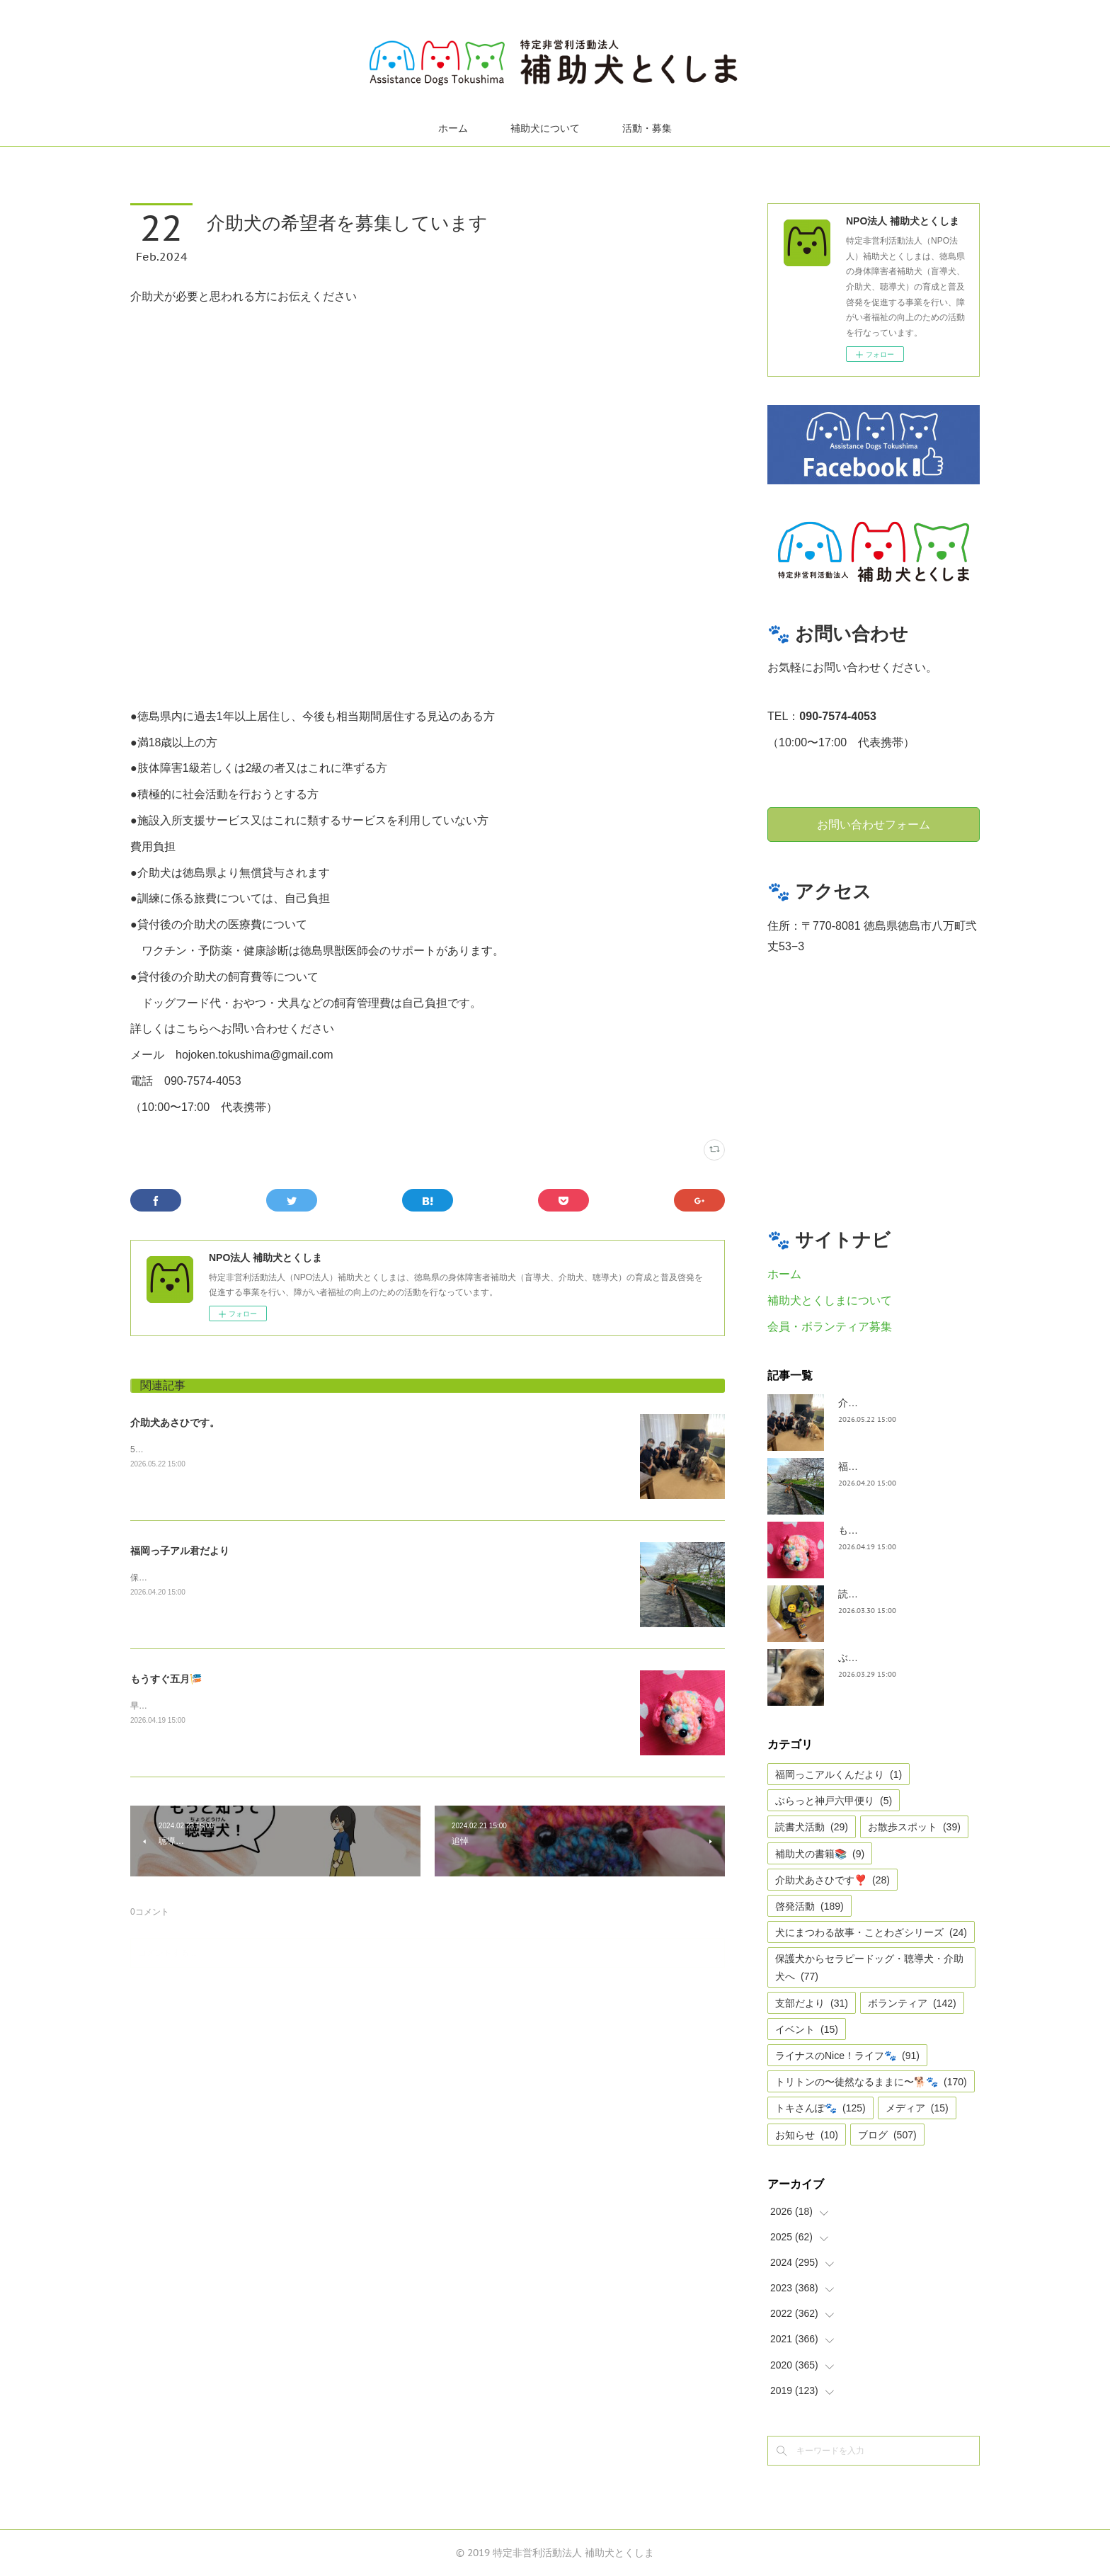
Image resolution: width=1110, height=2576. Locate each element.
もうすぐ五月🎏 (166, 1679)
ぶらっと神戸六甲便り (833, 1800)
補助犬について (545, 128)
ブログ (887, 2135)
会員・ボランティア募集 (829, 1327)
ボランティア (912, 2003)
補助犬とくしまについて (829, 1300)
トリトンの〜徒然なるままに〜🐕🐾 (871, 2081)
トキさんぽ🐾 (820, 2108)
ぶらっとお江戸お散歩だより (902, 1657)
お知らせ (806, 2135)
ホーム (453, 128)
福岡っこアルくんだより (838, 1774)
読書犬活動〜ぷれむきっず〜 (902, 1594)
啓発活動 (809, 1906)
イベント (806, 2029)
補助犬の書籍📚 (819, 1853)
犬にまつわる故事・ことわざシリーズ (871, 1932)
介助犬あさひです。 (174, 1422)
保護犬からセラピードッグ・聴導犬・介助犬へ (869, 1967)
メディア (917, 2108)
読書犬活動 (811, 1827)
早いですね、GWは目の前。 (184, 1706)
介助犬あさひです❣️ (832, 1880)
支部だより (811, 2003)
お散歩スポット (914, 1827)
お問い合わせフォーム (873, 824)
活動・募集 (647, 128)
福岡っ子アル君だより (179, 1550)
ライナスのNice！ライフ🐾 (847, 2055)
